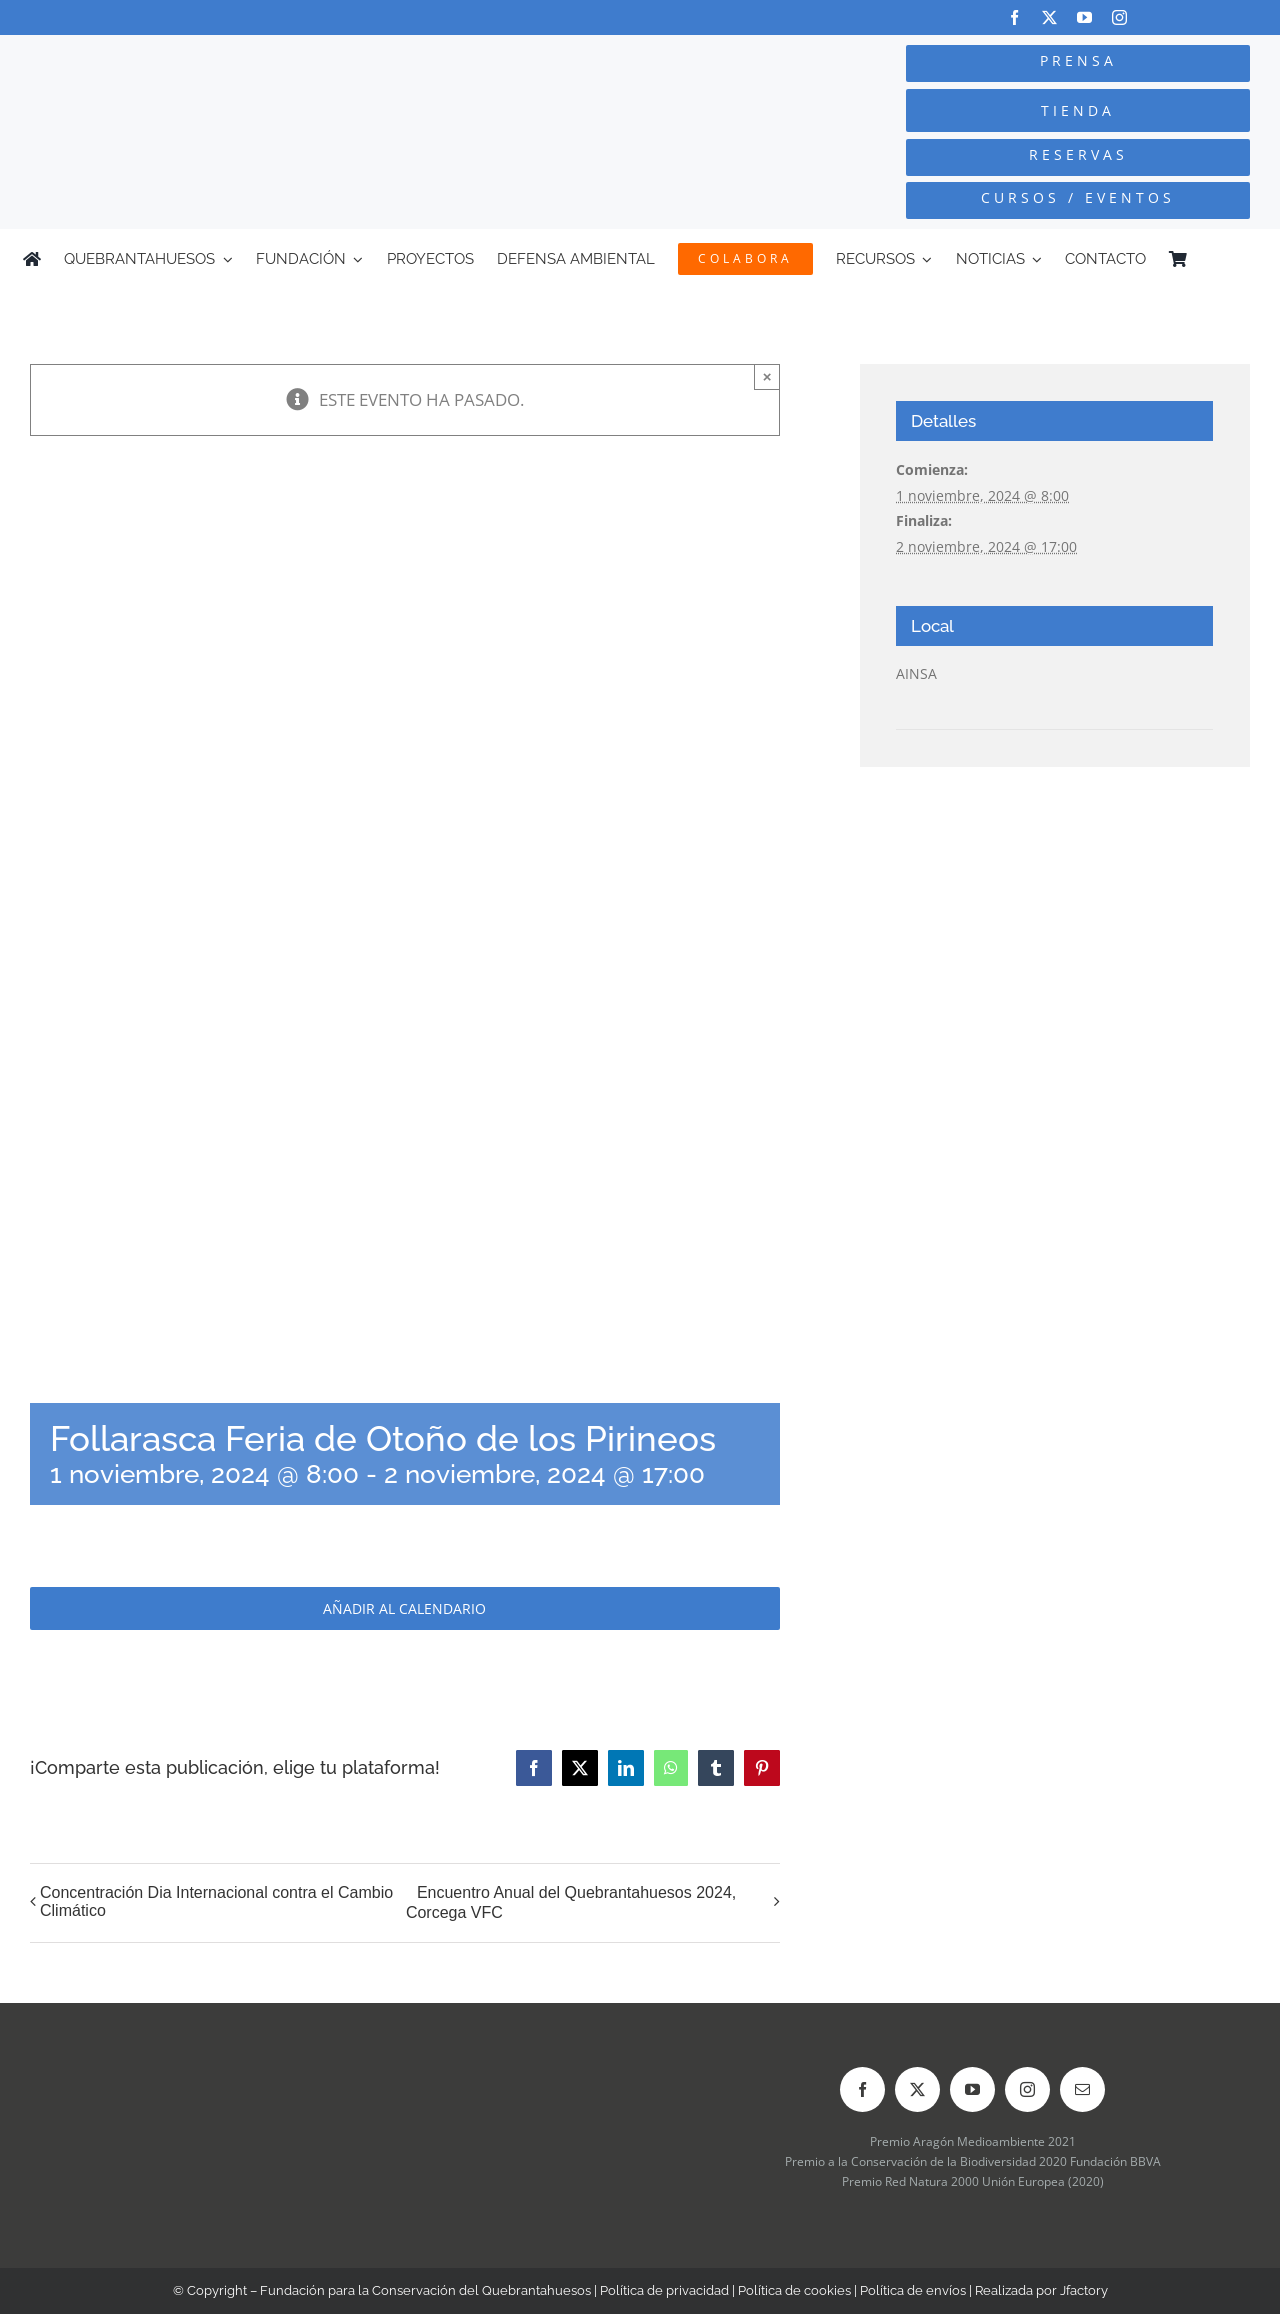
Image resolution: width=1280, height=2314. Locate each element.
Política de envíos (913, 2290)
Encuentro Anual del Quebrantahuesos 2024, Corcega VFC (571, 1903)
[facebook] (1014, 17)
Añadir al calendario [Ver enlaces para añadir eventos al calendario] (404, 1608)
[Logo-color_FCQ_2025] (241, 62)
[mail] (1082, 2089)
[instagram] (1119, 17)
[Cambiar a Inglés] (1248, 259)
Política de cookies (794, 2290)
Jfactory (1084, 2290)
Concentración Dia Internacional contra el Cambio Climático (216, 1901)
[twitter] (1049, 17)
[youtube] (1084, 17)
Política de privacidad (664, 2290)
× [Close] (767, 376)
